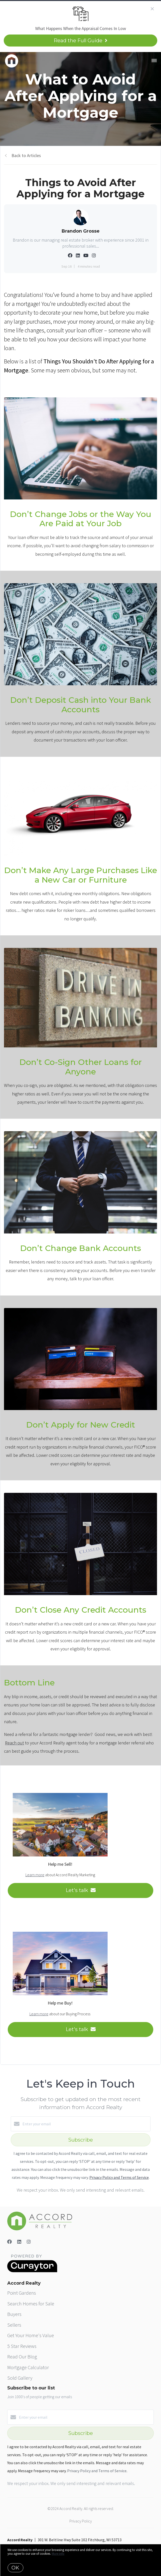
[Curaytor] (32, 2270)
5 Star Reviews (21, 2346)
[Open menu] (154, 61)
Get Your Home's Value (30, 2335)
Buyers (14, 2314)
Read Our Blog (22, 2356)
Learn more (34, 1874)
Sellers (14, 2325)
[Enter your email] (85, 2123)
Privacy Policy (80, 2520)
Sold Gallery (19, 2378)
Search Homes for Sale (30, 2303)
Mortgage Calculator (28, 2367)
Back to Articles (26, 155)
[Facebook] (9, 2242)
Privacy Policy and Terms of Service (119, 2177)
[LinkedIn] (19, 2242)
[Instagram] (29, 2242)
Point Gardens (21, 2293)
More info (58, 2553)
